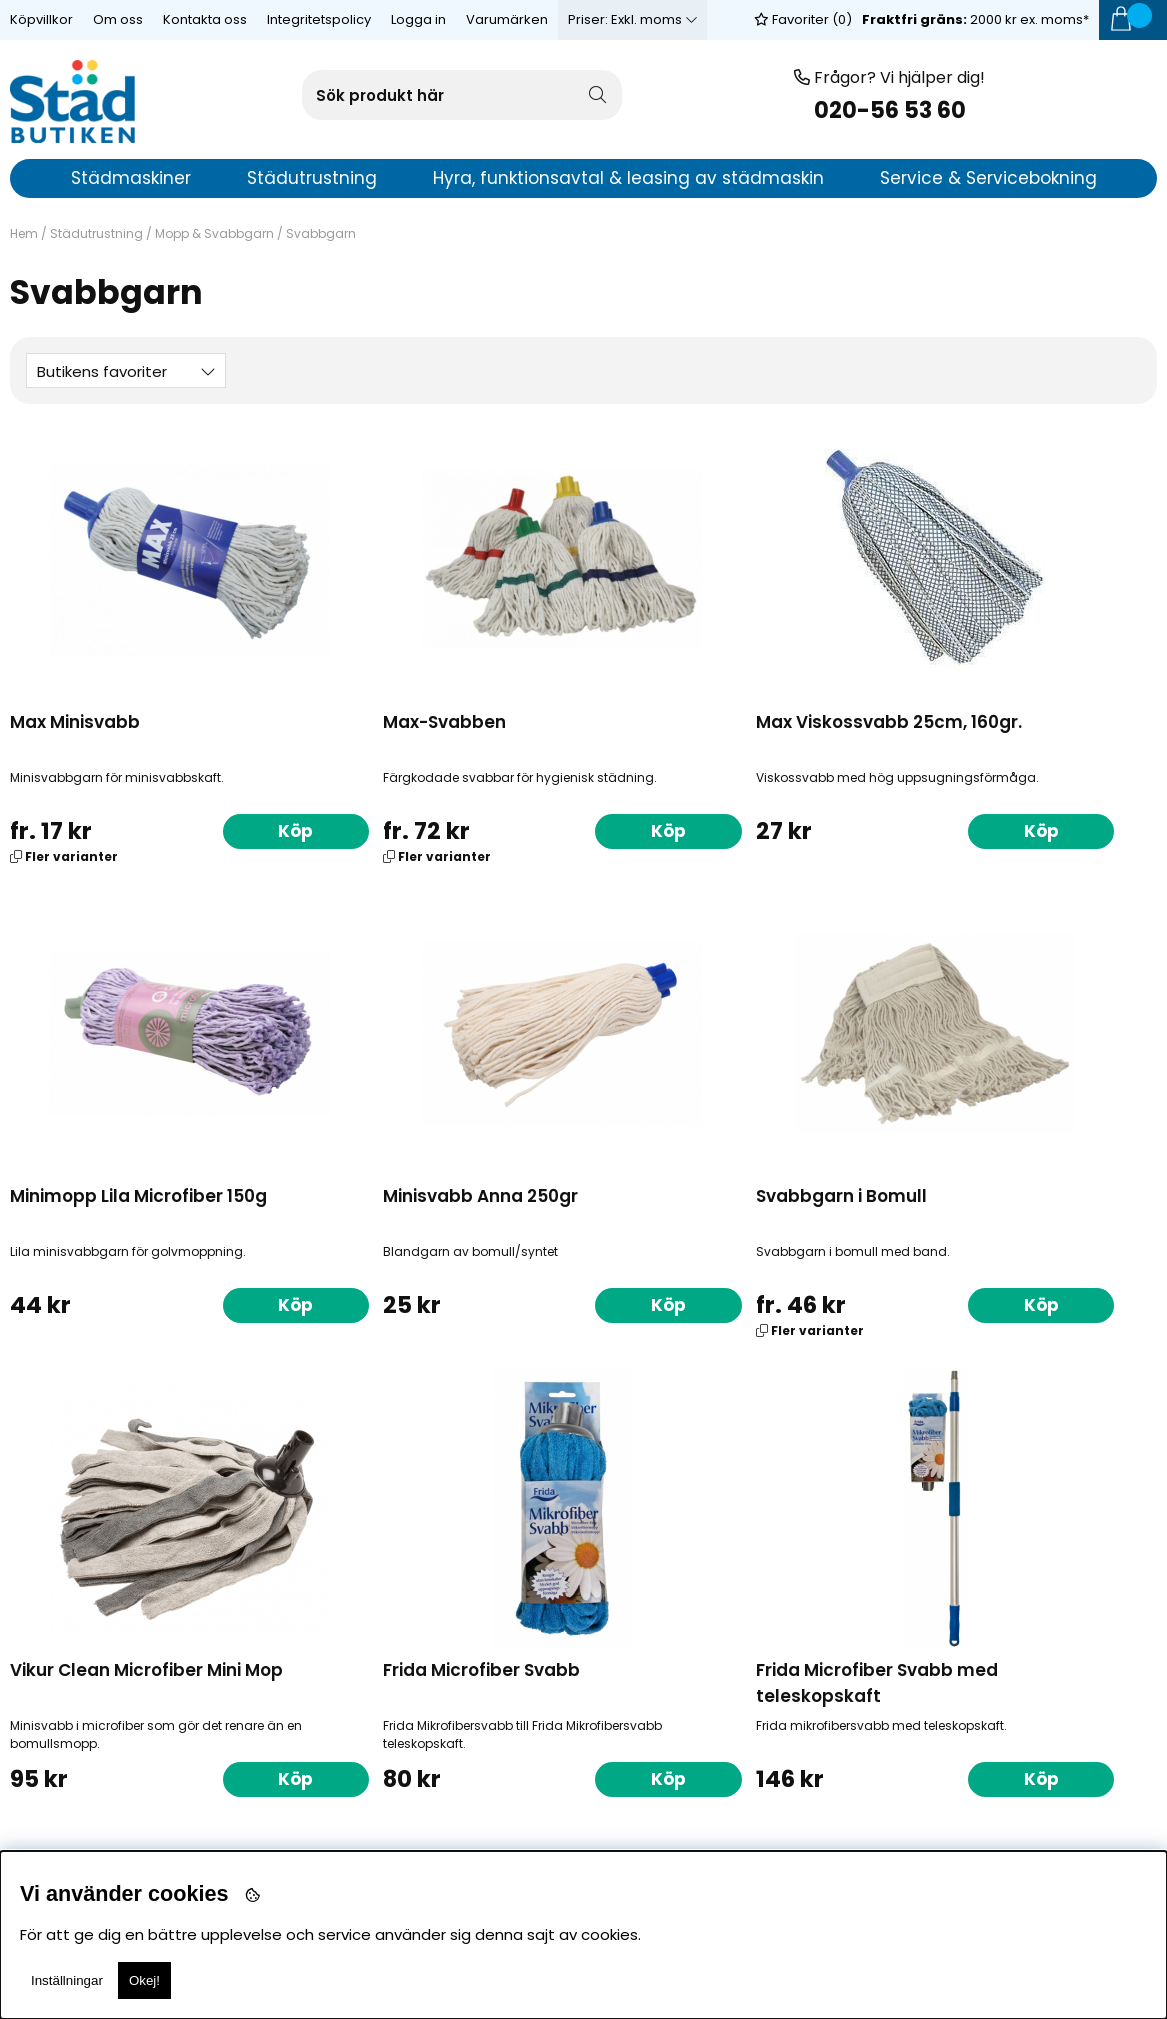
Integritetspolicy (319, 19)
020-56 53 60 (890, 110)
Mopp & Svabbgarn (214, 233)
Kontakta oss (205, 19)
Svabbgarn (321, 233)
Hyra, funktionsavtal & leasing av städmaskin (628, 178)
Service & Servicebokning (988, 178)
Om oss (118, 19)
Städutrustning (96, 233)
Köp (229, 830)
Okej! (144, 1980)
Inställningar (67, 1980)
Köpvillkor (41, 19)
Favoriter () (803, 19)
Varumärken (507, 19)
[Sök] (462, 95)
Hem (24, 233)
